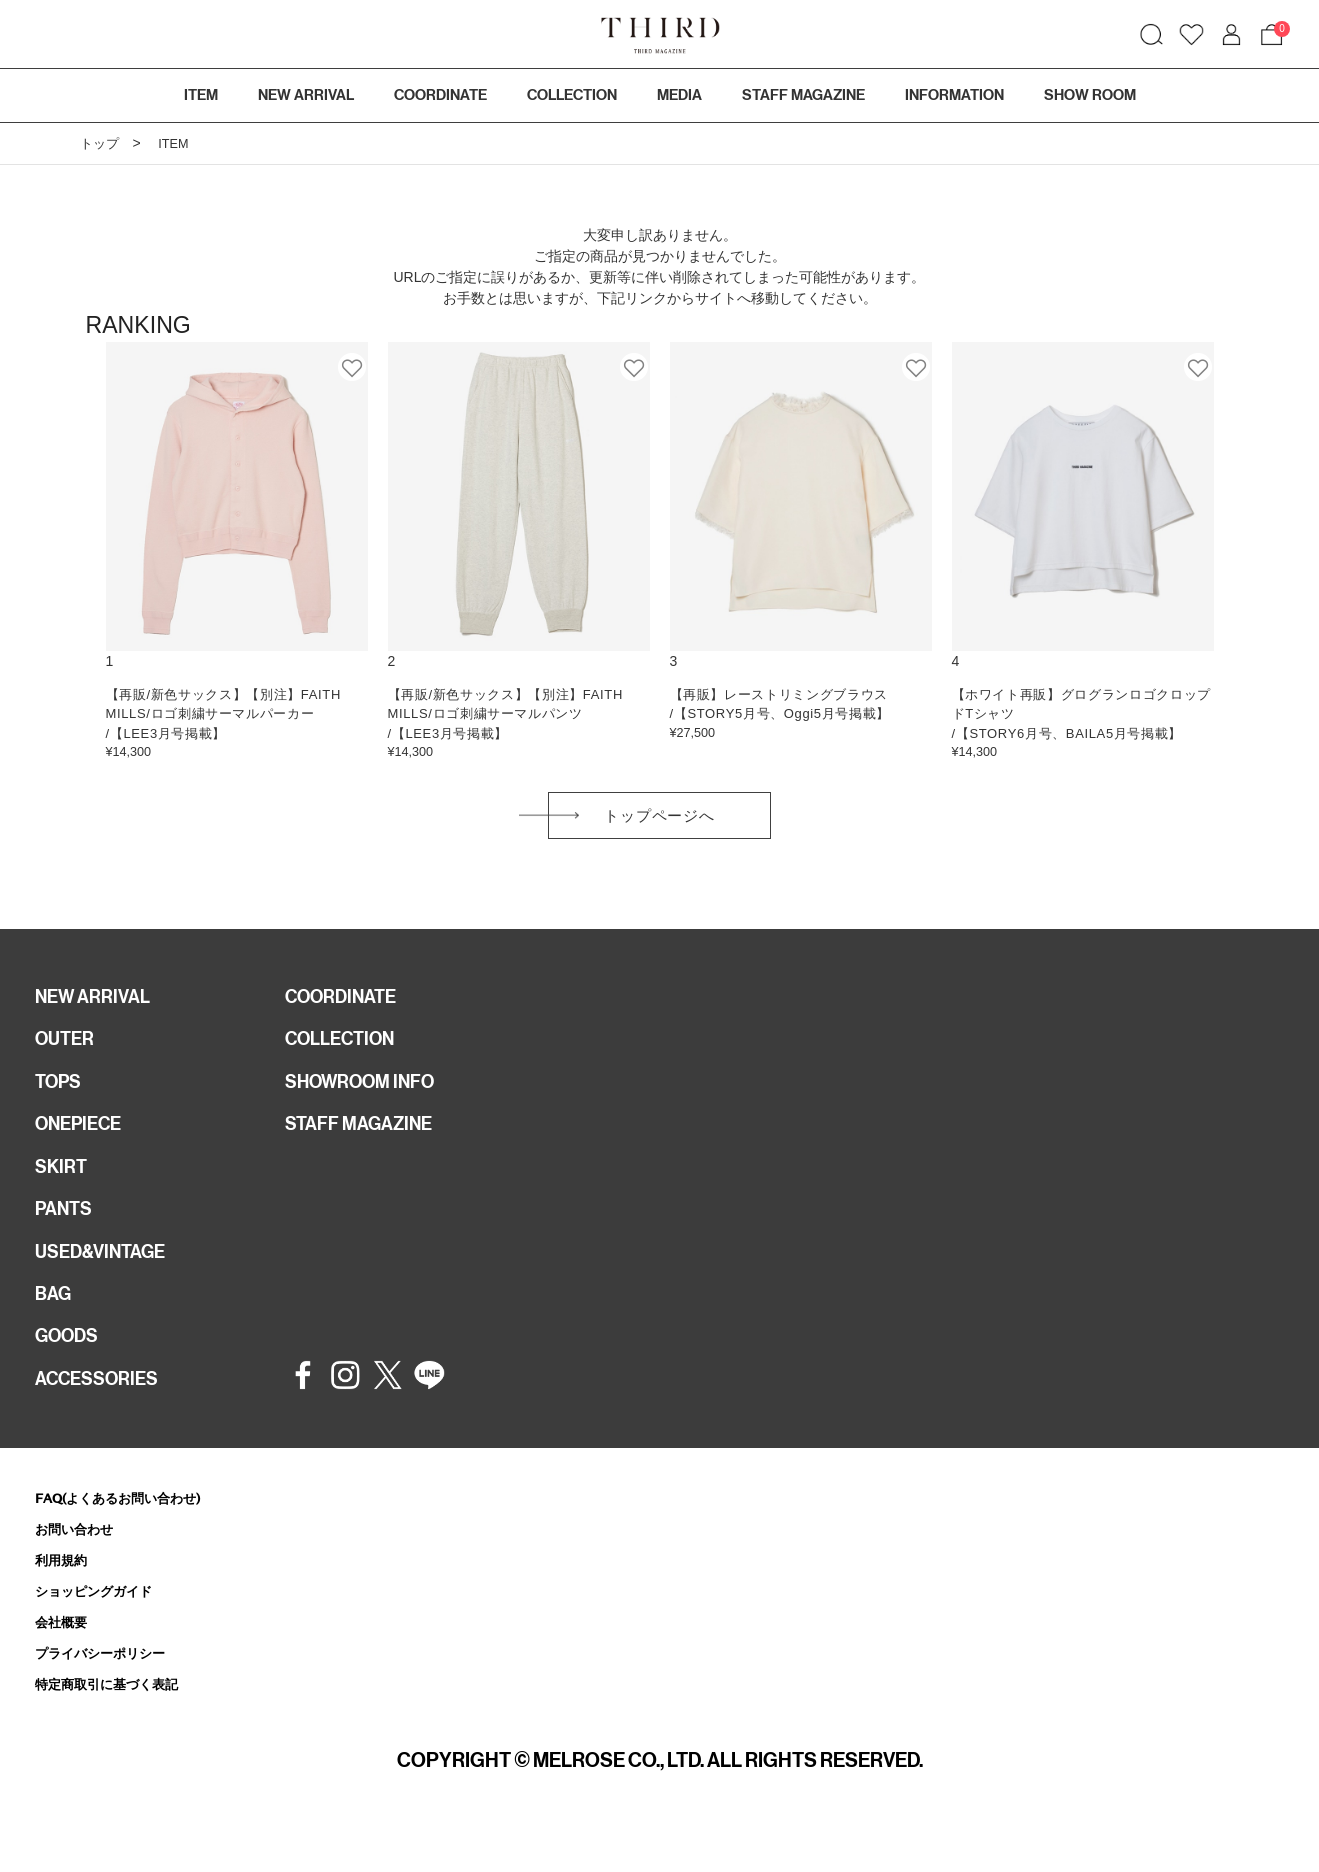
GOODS (70, 1364)
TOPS (61, 1094)
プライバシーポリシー (110, 1692)
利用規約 (65, 1594)
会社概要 (65, 1659)
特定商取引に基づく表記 (117, 1724)
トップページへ (660, 819)
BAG (55, 1319)
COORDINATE (347, 1004)
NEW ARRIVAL (98, 1004)
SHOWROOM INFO (368, 1094)
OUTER (67, 1049)
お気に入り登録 (353, 367)
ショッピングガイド (102, 1627)
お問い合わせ (80, 1562)
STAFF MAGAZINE (366, 1139)
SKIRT (63, 1184)
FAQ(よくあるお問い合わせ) (130, 1529)
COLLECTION (572, 95)
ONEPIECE (83, 1139)
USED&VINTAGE (106, 1274)
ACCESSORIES (103, 1409)
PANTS (67, 1229)
